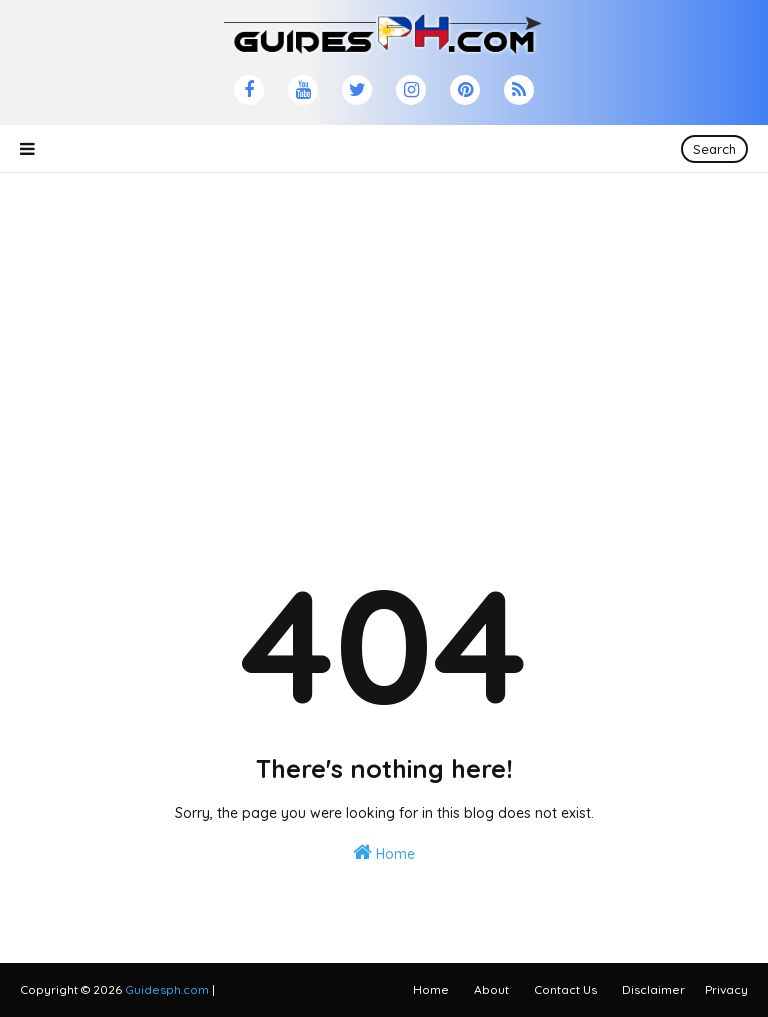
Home (384, 852)
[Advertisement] (384, 313)
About (491, 989)
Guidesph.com (167, 989)
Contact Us (565, 989)
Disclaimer (653, 989)
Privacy (726, 989)
